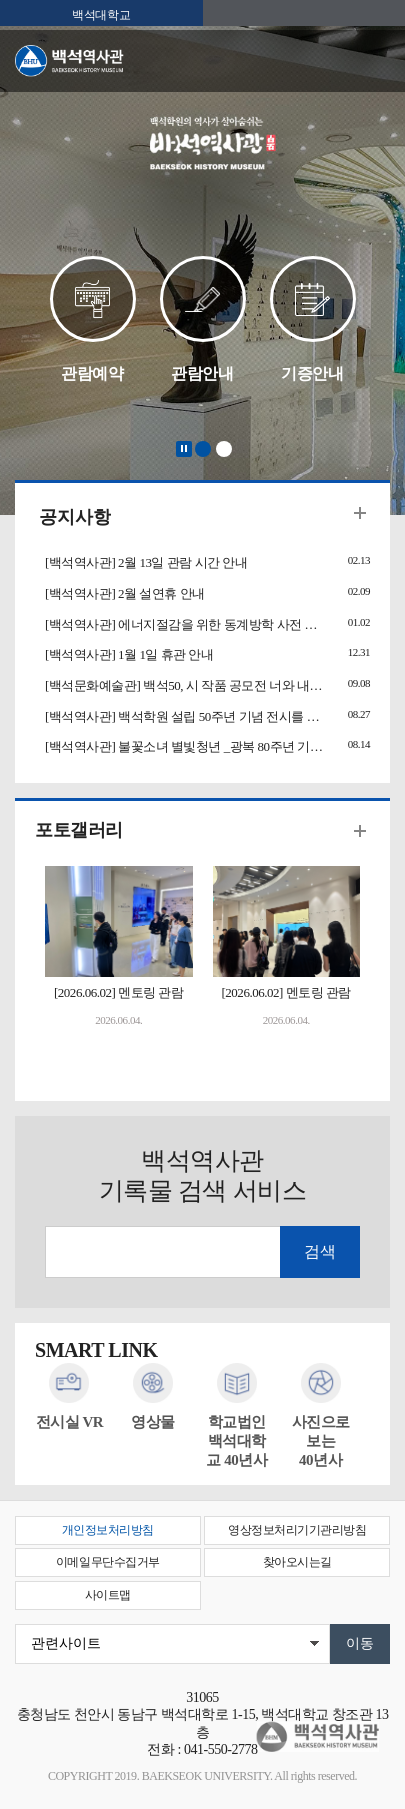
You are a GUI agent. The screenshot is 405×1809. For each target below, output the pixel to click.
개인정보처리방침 (108, 1530)
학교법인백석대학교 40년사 (236, 1441)
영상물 (153, 1422)
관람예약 (92, 373)
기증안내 (312, 373)
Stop (184, 449)
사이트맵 (108, 1595)
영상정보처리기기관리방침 (297, 1530)
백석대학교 (101, 15)
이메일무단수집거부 (108, 1562)
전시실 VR (70, 1422)
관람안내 (202, 373)
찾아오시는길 (297, 1562)
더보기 (360, 513)
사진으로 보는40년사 (321, 1441)
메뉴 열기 (375, 62)
